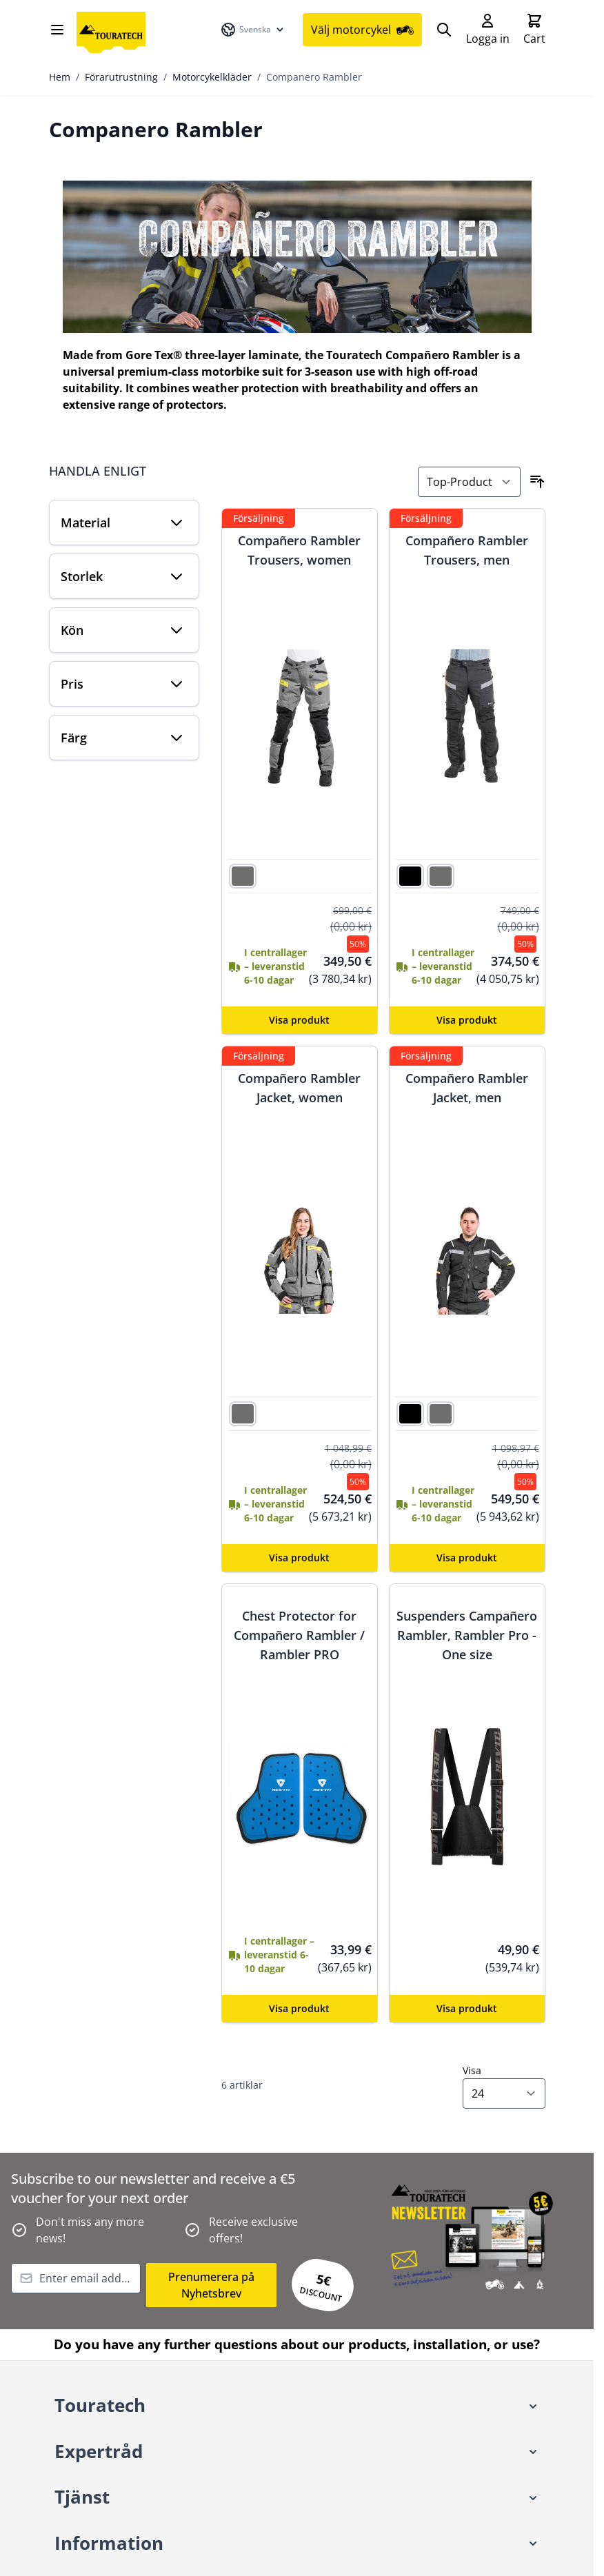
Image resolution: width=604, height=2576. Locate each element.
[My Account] (488, 30)
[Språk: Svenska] (253, 30)
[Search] (444, 30)
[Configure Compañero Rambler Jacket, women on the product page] (299, 1559)
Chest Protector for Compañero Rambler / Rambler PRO (299, 1636)
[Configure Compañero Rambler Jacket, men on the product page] (467, 1559)
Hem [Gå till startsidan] (59, 78)
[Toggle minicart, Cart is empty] (534, 30)
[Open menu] (57, 30)
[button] (297, 2407)
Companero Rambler (314, 78)
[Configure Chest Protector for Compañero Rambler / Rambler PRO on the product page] (299, 2010)
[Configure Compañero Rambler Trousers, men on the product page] (467, 1021)
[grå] (242, 876)
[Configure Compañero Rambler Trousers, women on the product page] (299, 1021)
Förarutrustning (121, 78)
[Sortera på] (469, 483)
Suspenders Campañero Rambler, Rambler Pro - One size (466, 1636)
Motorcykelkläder (212, 78)
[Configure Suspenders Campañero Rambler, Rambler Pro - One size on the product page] (467, 2010)
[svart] (410, 876)
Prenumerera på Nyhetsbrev (211, 2286)
